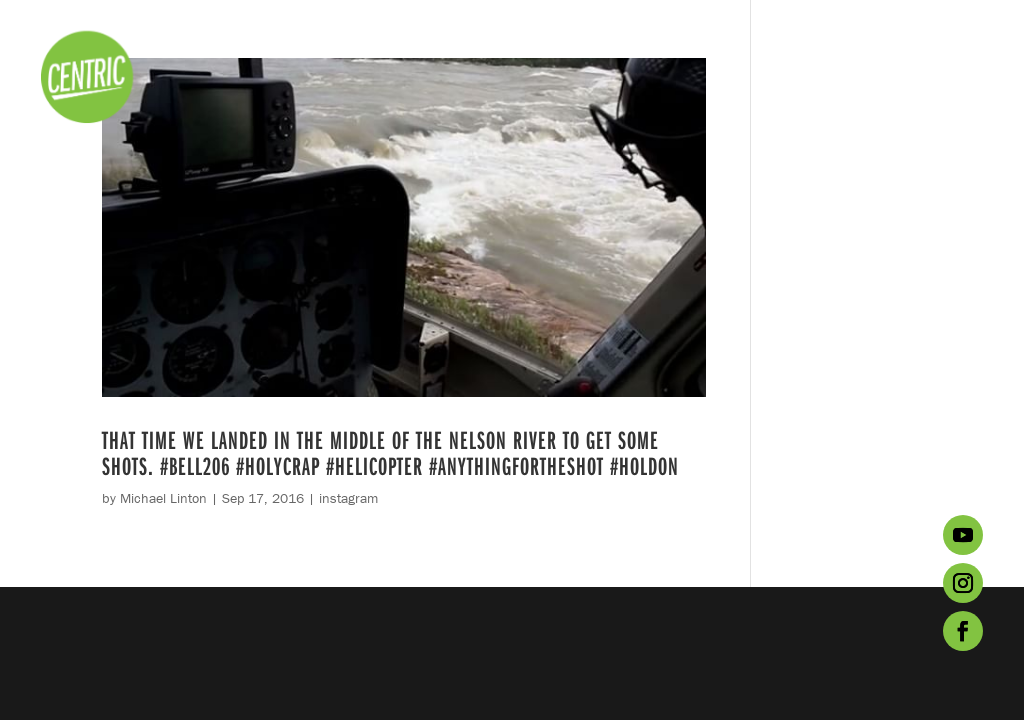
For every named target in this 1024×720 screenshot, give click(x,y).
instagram (348, 498)
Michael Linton (163, 498)
